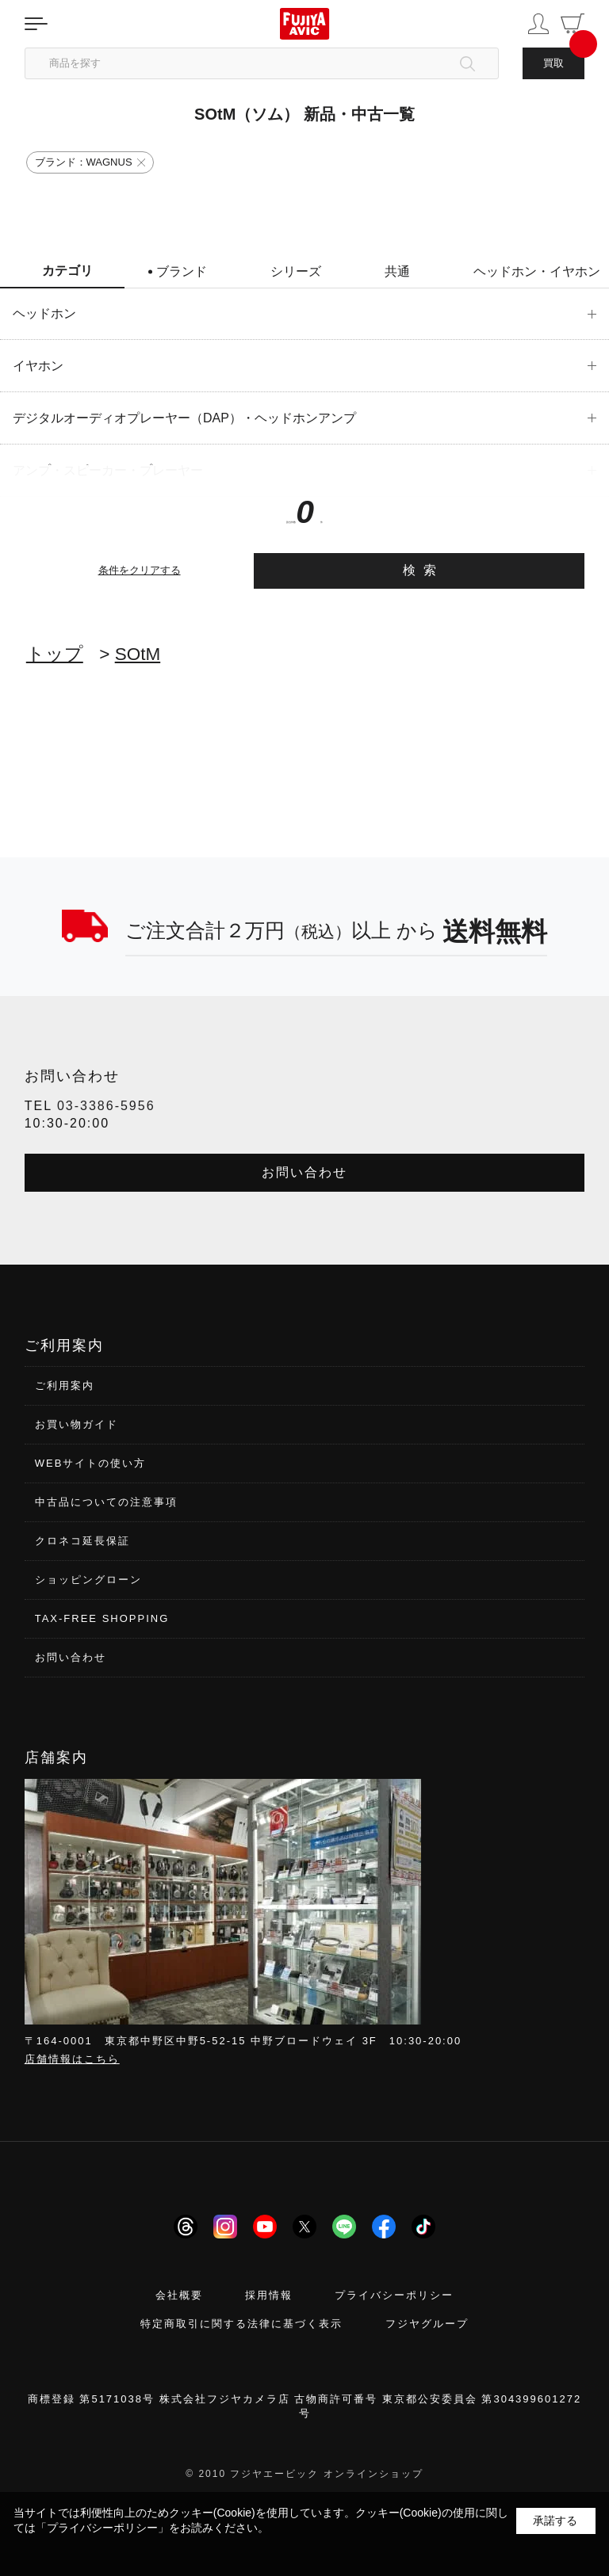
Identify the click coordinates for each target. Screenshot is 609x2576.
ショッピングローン (88, 1580)
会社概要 (179, 2295)
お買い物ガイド (76, 1424)
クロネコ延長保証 (82, 1541)
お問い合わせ (304, 1172)
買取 (553, 63)
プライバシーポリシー (394, 2295)
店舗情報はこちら (72, 2059)
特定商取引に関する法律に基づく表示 (241, 2324)
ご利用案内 (64, 1385)
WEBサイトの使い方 (91, 1463)
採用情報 (269, 2295)
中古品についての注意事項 (106, 1502)
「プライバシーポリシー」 (102, 2527)
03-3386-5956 (106, 1105)
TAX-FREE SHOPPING (102, 1618)
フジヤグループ (427, 2324)
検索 (424, 570)
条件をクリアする (139, 570)
